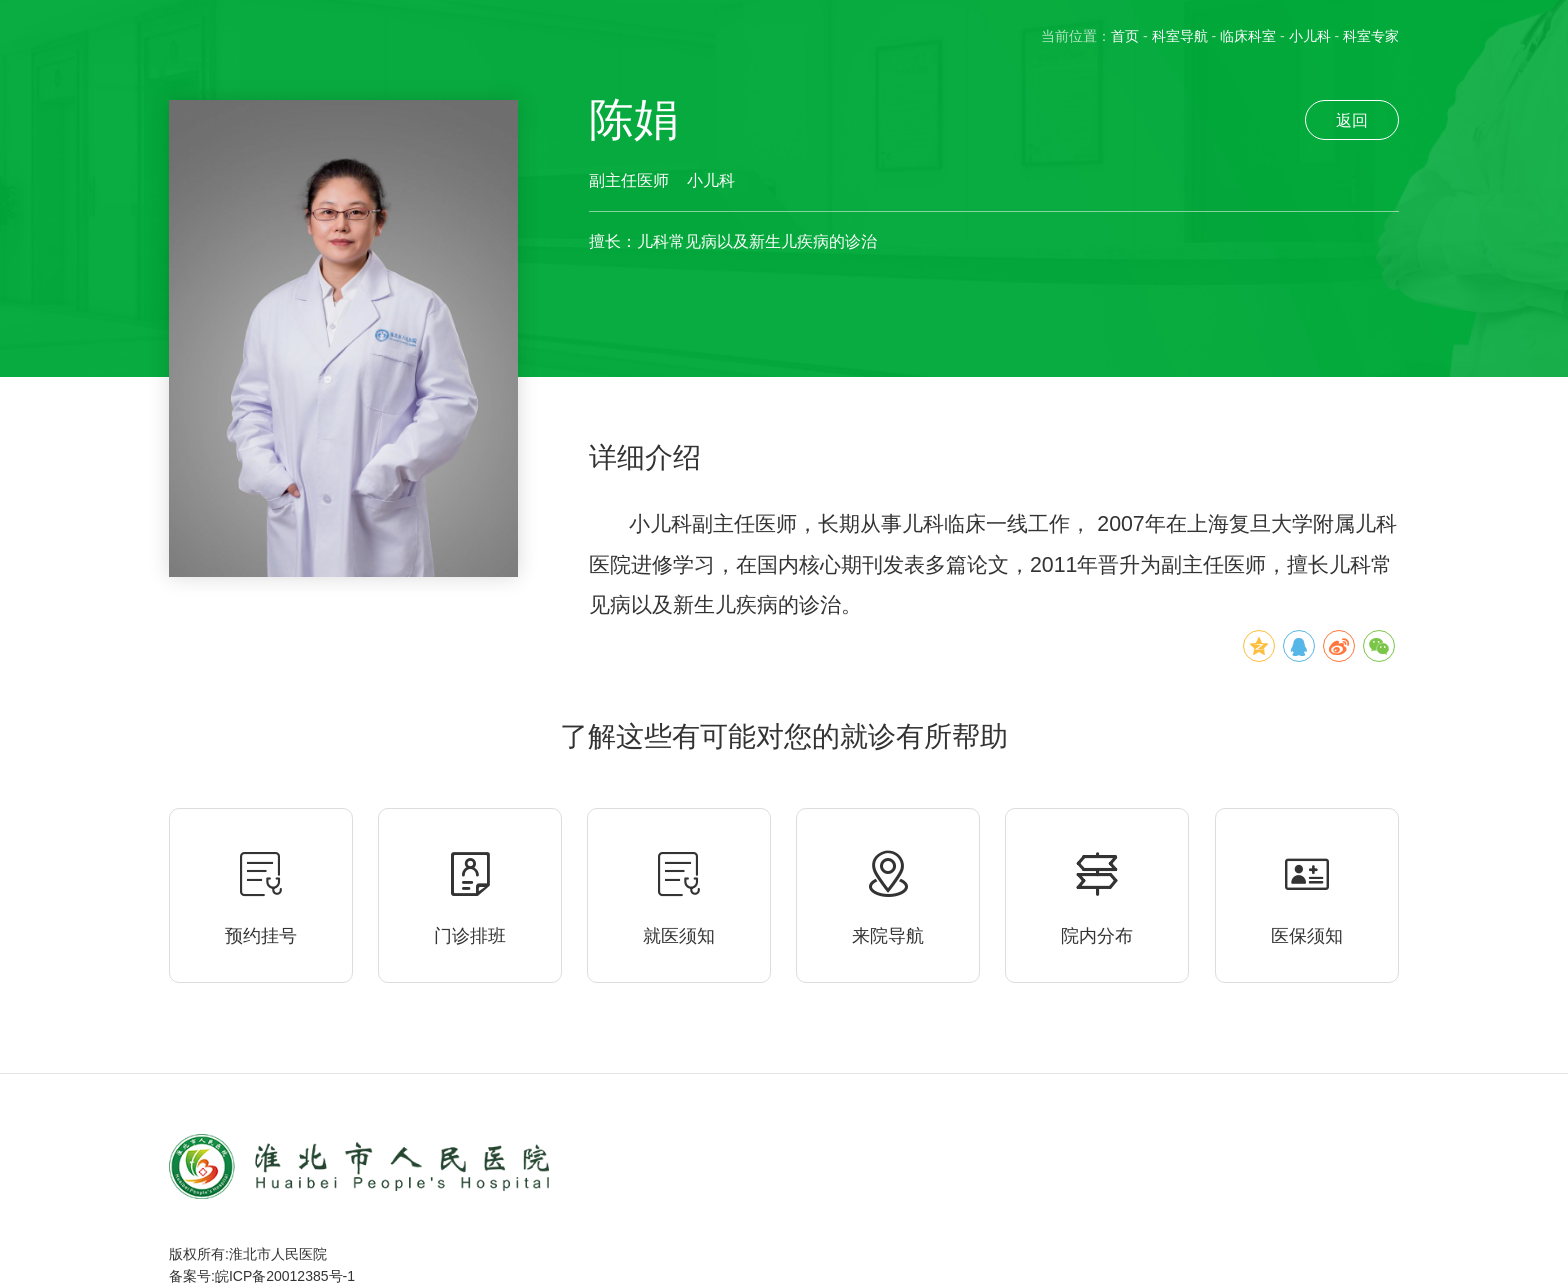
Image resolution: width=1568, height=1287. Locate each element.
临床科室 (1248, 36)
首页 (1125, 36)
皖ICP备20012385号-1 (285, 1276)
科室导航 (1180, 36)
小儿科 (1310, 36)
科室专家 (1371, 36)
